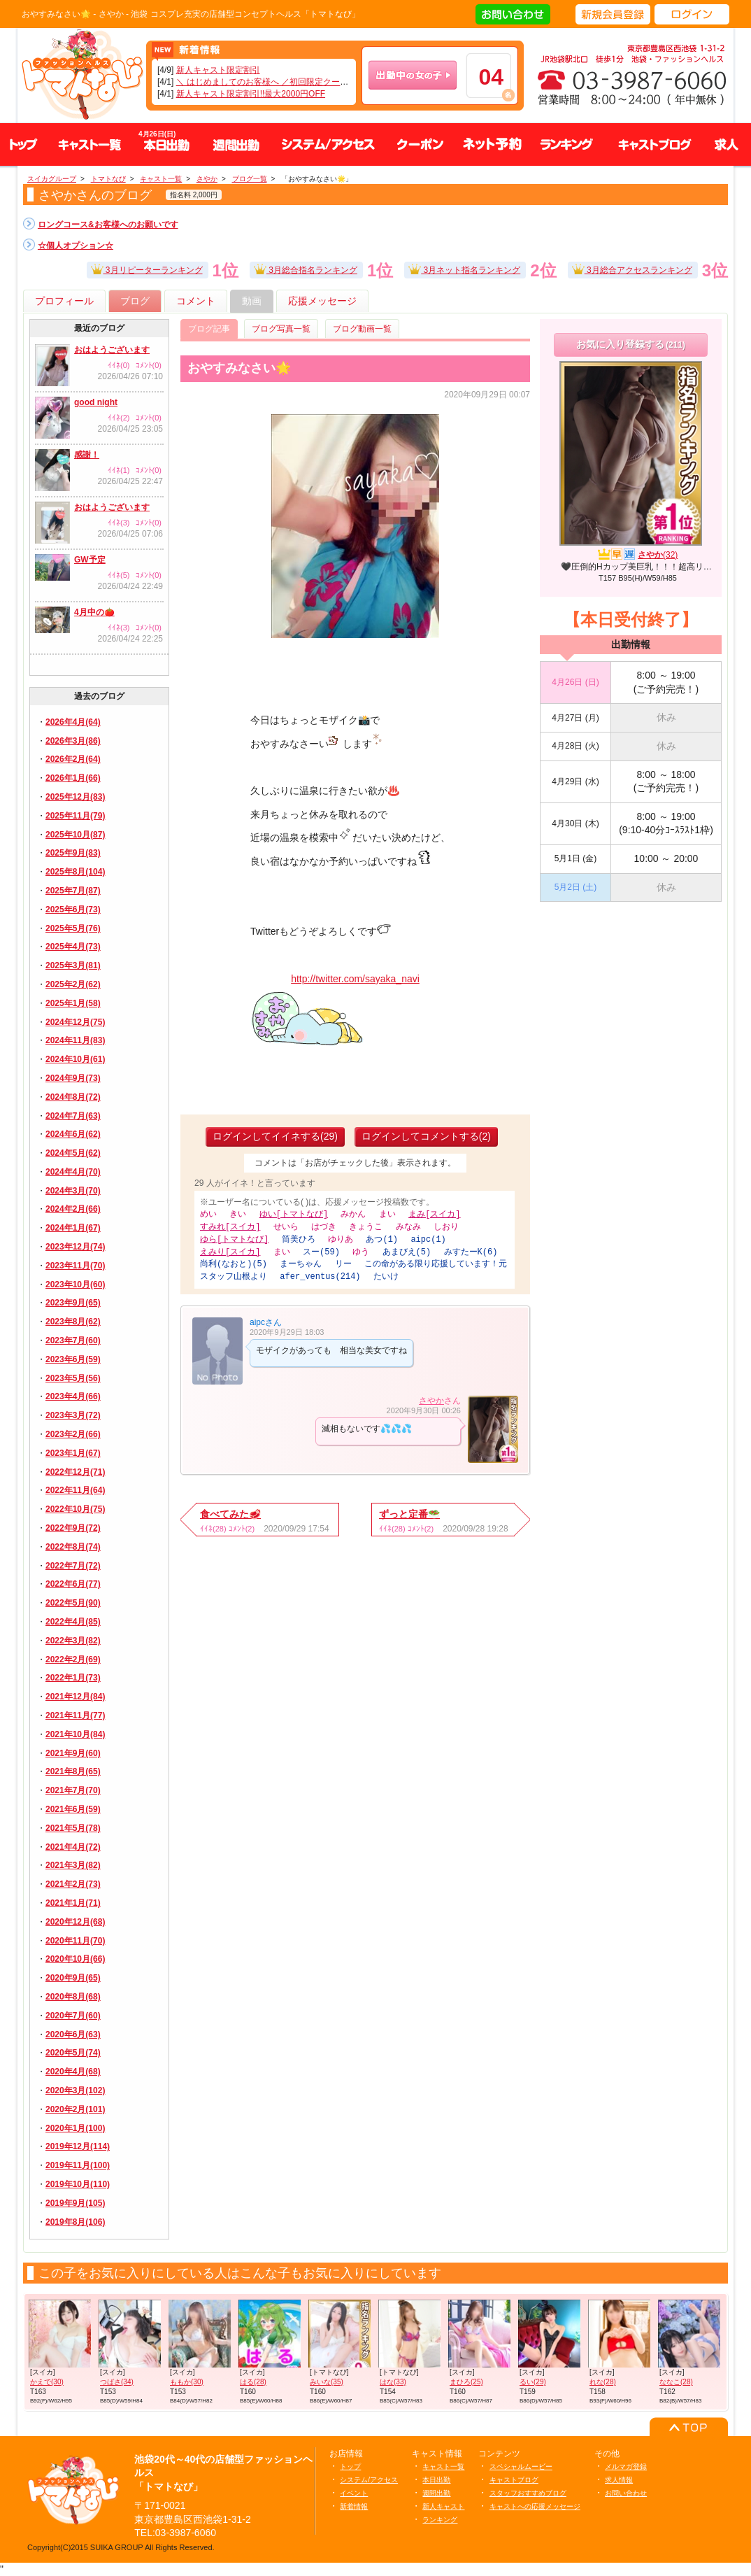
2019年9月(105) (75, 2203)
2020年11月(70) (75, 1941)
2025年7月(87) (73, 891)
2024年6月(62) (73, 1134)
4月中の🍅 (94, 612)
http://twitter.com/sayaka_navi (355, 978)
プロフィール (64, 300)
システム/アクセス (369, 2480)
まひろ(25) (466, 2382)
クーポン (420, 144)
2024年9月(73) (73, 1078)
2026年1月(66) (73, 778)
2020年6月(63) (73, 2034)
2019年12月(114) (77, 2146)
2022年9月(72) (73, 1528)
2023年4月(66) (73, 1396)
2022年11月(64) (75, 1490)
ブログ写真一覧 (281, 329)
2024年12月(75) (75, 1022)
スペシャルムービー (520, 2466)
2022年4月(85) (73, 1622)
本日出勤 (436, 2480)
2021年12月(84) (75, 1696)
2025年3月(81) (73, 965)
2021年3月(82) (73, 1865)
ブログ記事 (209, 329)
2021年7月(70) (73, 1790)
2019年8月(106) (75, 2222)
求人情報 (619, 2480)
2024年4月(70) (73, 1172)
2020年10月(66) (75, 1959)
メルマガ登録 (626, 2466)
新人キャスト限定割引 (218, 70)
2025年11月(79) (75, 816)
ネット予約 (492, 144)
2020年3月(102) (75, 2090)
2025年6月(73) (73, 909)
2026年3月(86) (73, 741)
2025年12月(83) (75, 797)
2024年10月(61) (75, 1059)
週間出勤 (236, 144)
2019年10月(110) (77, 2184)
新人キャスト (443, 2506)
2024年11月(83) (75, 1040)
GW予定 (90, 560)
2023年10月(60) (75, 1284)
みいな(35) (326, 2382)
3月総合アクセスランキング (632, 268)
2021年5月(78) (73, 1828)
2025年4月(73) (73, 946)
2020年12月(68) (75, 1922)
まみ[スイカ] (434, 1213)
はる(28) (253, 2382)
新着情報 (354, 2506)
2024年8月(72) (73, 1097)
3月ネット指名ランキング (464, 268)
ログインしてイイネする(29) (275, 1136)
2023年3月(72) (73, 1415)
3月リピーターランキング (147, 268)
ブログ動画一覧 (362, 329)
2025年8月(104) (75, 872)
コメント (195, 300)
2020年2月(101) (75, 2109)
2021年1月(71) (73, 1903)
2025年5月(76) (73, 928)
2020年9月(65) (73, 1978)
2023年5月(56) (73, 1378)
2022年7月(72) (73, 1566)
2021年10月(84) (75, 1734)
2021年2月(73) (73, 1884)
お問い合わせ (626, 2493)
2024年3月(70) (73, 1191)
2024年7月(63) (73, 1116)
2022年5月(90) (73, 1603)
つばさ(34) (117, 2382)
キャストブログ (653, 144)
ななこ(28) (676, 2382)
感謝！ (86, 455)
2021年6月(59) (73, 1809)
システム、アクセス (328, 144)
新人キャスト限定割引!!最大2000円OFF (250, 94)
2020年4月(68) (73, 2071)
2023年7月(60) (73, 1340)
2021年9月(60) (73, 1753)
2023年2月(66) (73, 1434)
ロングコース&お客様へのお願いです (108, 224)
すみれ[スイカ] (230, 1225)
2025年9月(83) (73, 853)
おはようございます (112, 350)
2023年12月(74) (75, 1247)
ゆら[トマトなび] (234, 1237)
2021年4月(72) (73, 1847)
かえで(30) (47, 2382)
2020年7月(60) (73, 2016)
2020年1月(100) (75, 2128)
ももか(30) (186, 2382)
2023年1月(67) (73, 1453)
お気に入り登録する (630, 344)
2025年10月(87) (75, 835)
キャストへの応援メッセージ (534, 2506)
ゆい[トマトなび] (293, 1213)
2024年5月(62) (73, 1153)
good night (95, 402)
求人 (726, 144)
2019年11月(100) (77, 2165)
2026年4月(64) (73, 722)
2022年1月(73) (73, 1678)
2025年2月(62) (73, 984)
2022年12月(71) (75, 1472)
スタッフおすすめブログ (527, 2493)
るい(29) (533, 2382)
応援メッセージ (322, 300)
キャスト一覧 (89, 144)
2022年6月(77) (73, 1584)
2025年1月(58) (73, 1003)
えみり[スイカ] (230, 1249)
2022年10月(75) (75, 1509)
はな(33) (393, 2382)
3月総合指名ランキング (305, 268)
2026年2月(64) (73, 759)
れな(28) (602, 2382)
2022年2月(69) (73, 1659)
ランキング (566, 144)
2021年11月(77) (75, 1715)
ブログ (135, 300)
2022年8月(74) (73, 1547)
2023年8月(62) (73, 1321)
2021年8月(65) (73, 1771)
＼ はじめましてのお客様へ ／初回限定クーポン (266, 82)
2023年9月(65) (73, 1303)
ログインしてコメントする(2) (426, 1136)
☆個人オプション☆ (75, 245)
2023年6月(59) (73, 1359)
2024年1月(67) (73, 1228)
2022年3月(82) (73, 1641)
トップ (24, 144)
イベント (354, 2493)
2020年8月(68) (73, 1997)
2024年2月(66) (73, 1209)
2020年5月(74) (73, 2053)
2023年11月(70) (75, 1266)
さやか (431, 1396)
